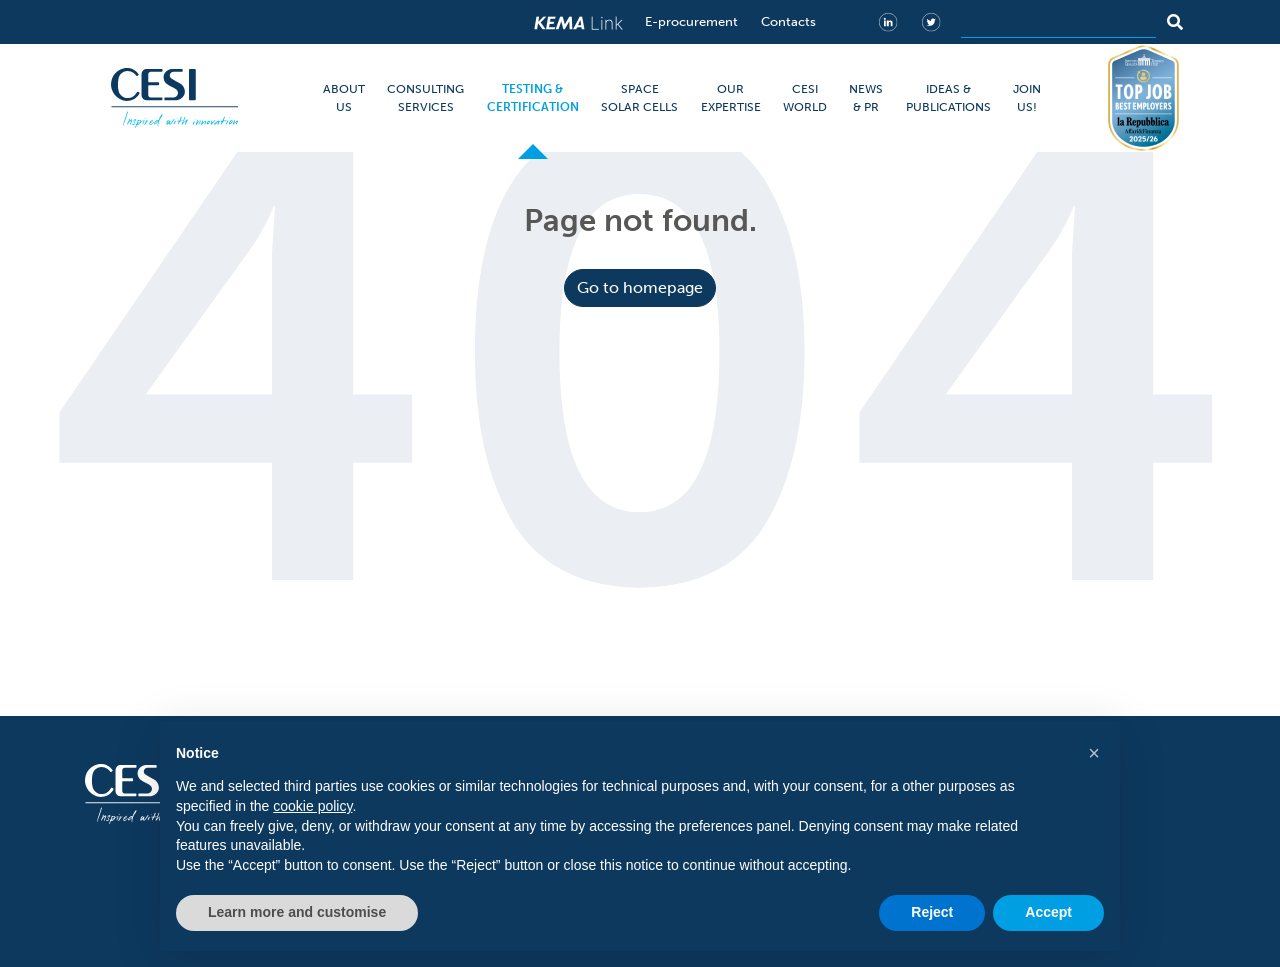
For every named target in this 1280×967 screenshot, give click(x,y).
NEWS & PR (866, 98)
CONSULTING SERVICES (425, 98)
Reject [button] (932, 912)
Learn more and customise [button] (297, 912)
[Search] (1058, 22)
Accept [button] (1048, 912)
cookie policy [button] (312, 806)
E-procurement (691, 21)
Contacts (788, 21)
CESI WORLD (805, 98)
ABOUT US (344, 98)
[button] (1094, 753)
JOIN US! (1027, 98)
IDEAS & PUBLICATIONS (948, 98)
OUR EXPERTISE (731, 98)
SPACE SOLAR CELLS (639, 98)
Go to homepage (640, 287)
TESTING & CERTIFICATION (533, 98)
